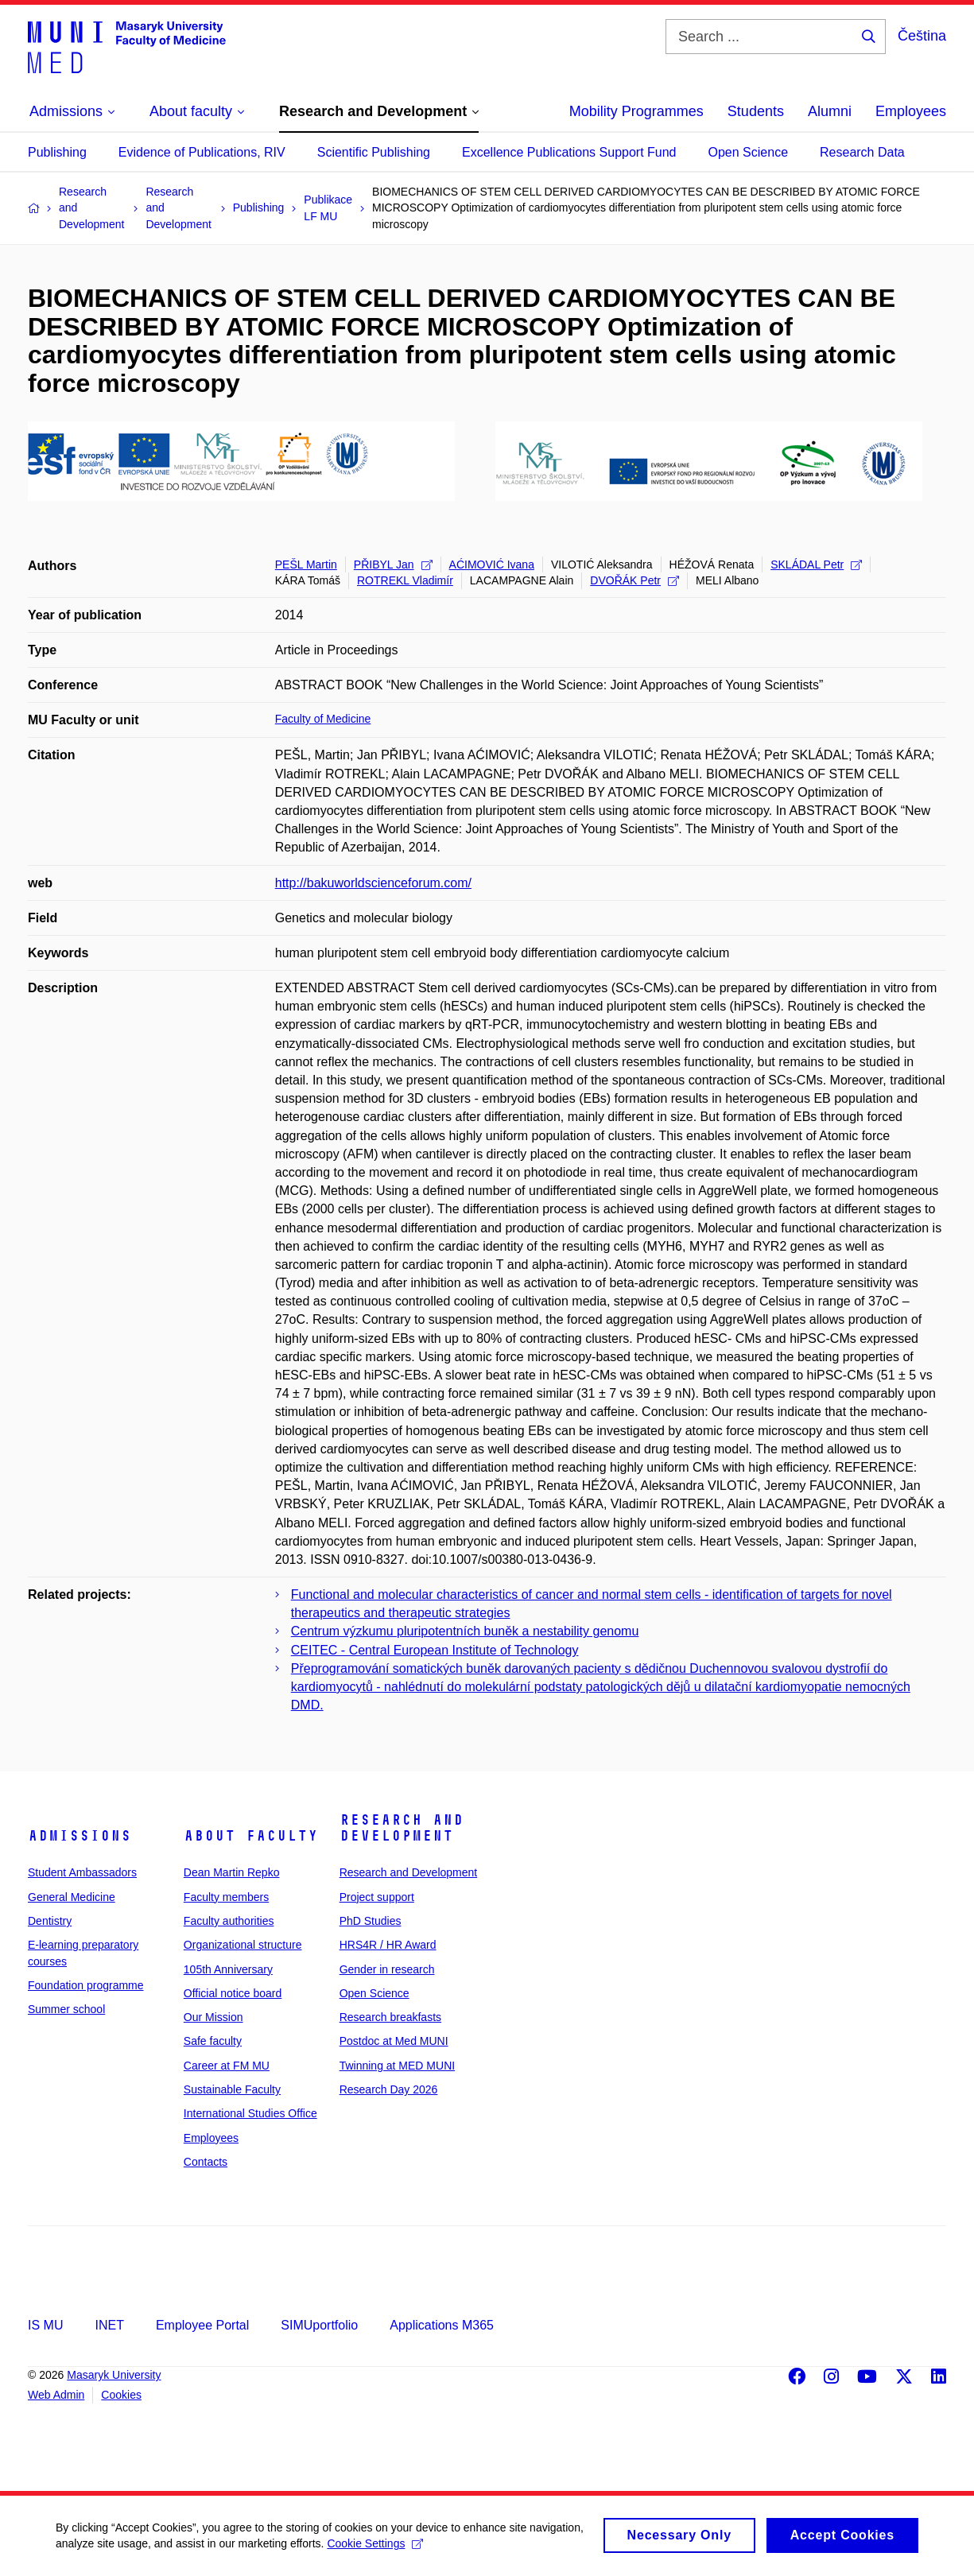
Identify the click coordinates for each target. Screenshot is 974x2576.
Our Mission (213, 2017)
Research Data (862, 152)
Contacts (205, 2161)
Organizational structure (243, 1944)
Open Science (748, 152)
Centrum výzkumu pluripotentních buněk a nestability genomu (465, 1631)
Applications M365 (442, 2325)
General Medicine (71, 1897)
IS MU (45, 2325)
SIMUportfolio (319, 2325)
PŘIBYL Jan (393, 564)
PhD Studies (371, 1921)
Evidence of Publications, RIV (201, 152)
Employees (910, 111)
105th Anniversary (228, 1969)
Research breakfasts (390, 2017)
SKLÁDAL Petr (816, 564)
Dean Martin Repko (232, 1872)
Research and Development (402, 1828)
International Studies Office (250, 2113)
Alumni (830, 111)
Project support (377, 1897)
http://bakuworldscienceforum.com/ (373, 883)
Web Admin (56, 2394)
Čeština (922, 36)
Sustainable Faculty (232, 2089)
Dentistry (50, 1921)
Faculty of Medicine (323, 718)
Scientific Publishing (373, 152)
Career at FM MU (227, 2065)
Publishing (57, 152)
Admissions (79, 1836)
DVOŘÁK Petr (634, 580)
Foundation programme (86, 1985)
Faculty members (226, 1897)
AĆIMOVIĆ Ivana (491, 564)
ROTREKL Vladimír (405, 580)
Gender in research (387, 1969)
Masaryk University (114, 2374)
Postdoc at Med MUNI (394, 2041)
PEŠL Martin (306, 564)
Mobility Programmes (636, 111)
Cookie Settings (375, 2549)
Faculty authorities (229, 1921)
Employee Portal (202, 2325)
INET (109, 2325)
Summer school (66, 2009)
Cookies (121, 2394)
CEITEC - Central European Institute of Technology (435, 1650)
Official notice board (232, 1993)
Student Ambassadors (82, 1872)
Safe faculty (213, 2041)
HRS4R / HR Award (388, 1944)
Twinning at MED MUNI (397, 2065)
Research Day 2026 (389, 2089)
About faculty (251, 1836)
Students (756, 111)
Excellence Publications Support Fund (569, 152)
